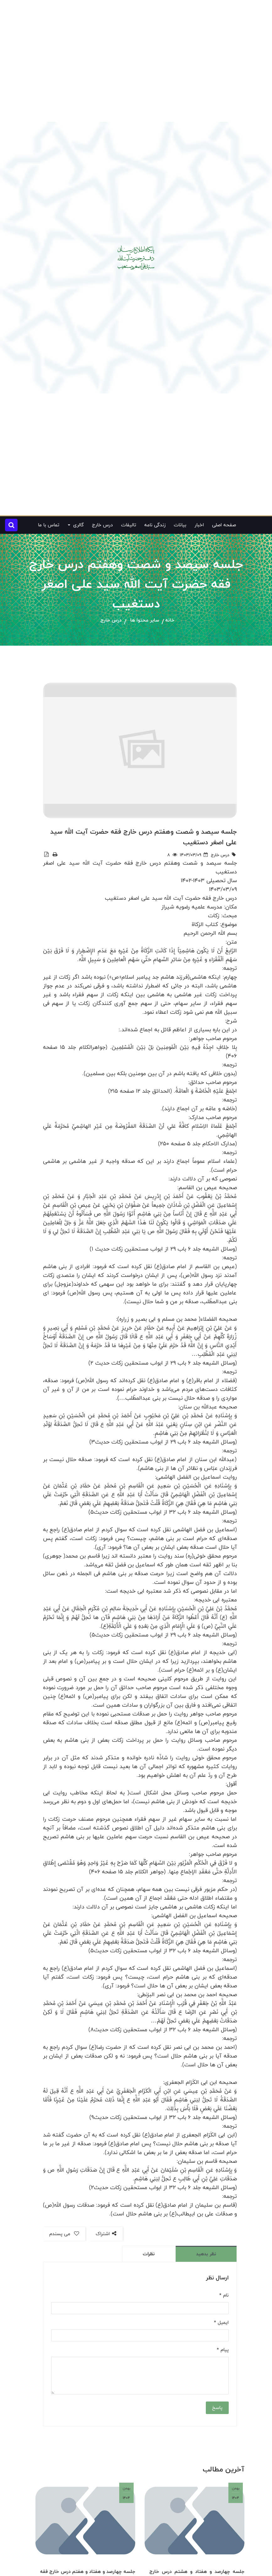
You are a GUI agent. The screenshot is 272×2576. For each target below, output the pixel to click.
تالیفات (128, 525)
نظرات (149, 2254)
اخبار (199, 525)
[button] (11, 525)
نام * (224, 2295)
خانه (169, 620)
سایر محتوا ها (144, 620)
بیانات (180, 525)
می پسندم (64, 2234)
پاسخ (217, 2407)
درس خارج (102, 525)
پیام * (223, 2350)
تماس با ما (48, 525)
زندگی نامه (155, 525)
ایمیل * (221, 2322)
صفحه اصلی (224, 525)
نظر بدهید (206, 2254)
